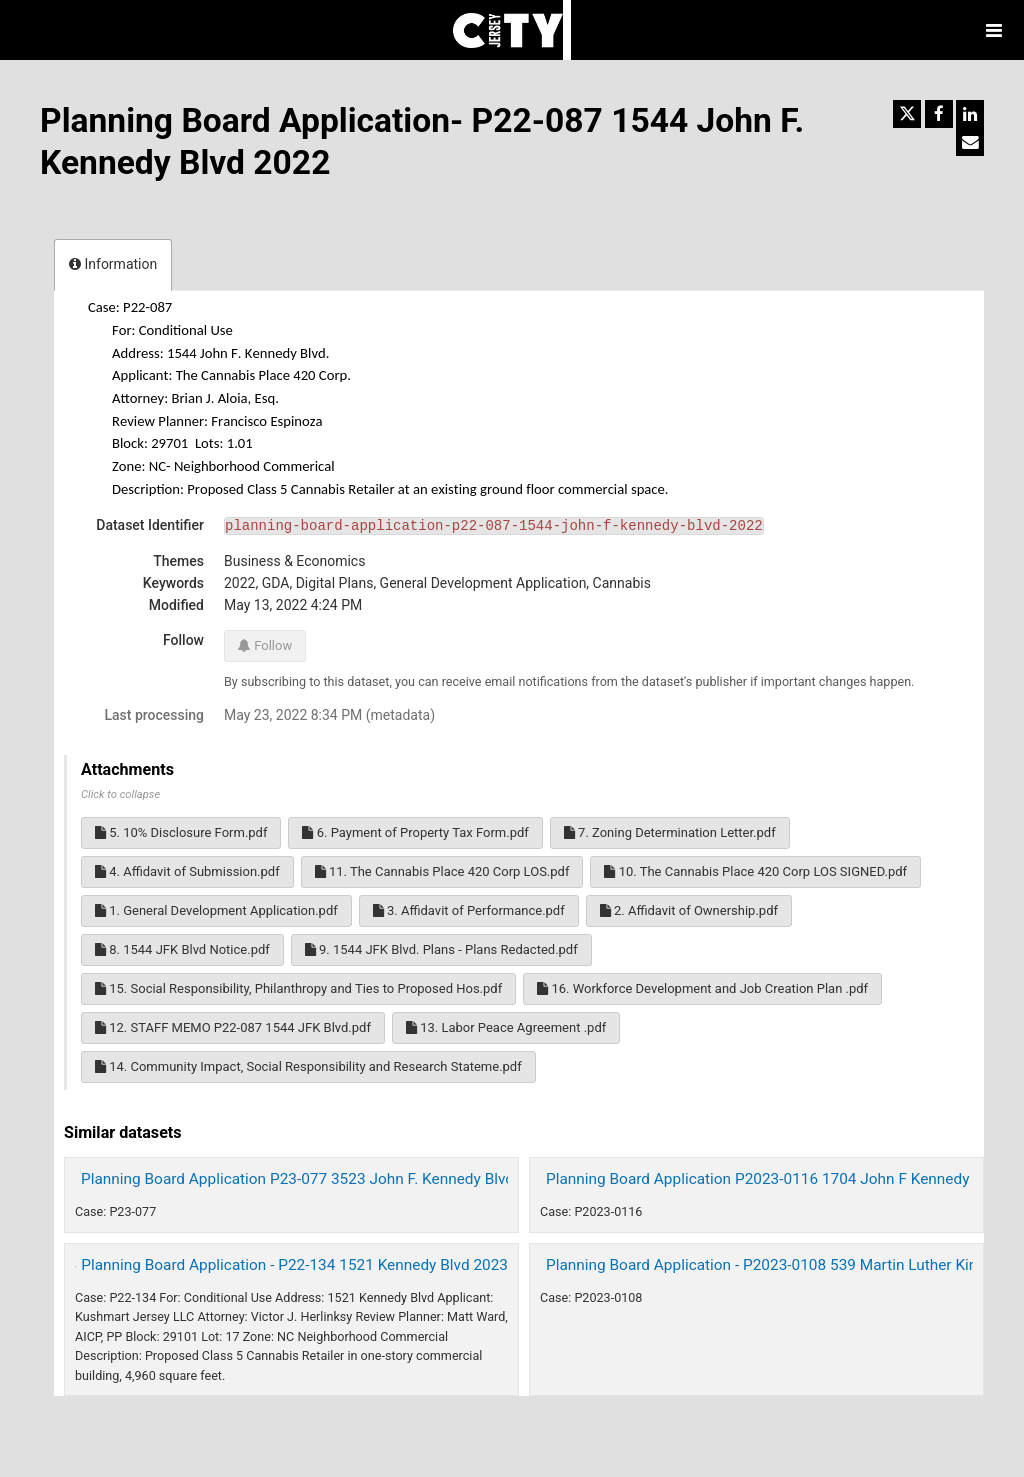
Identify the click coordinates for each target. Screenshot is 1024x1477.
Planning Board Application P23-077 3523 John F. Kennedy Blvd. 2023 (318, 1179)
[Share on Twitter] (907, 114)
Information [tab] (113, 264)
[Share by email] (970, 142)
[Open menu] (994, 30)
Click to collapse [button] (120, 794)
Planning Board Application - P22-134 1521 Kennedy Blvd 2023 (294, 1265)
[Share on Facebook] (939, 114)
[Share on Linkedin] (970, 114)
